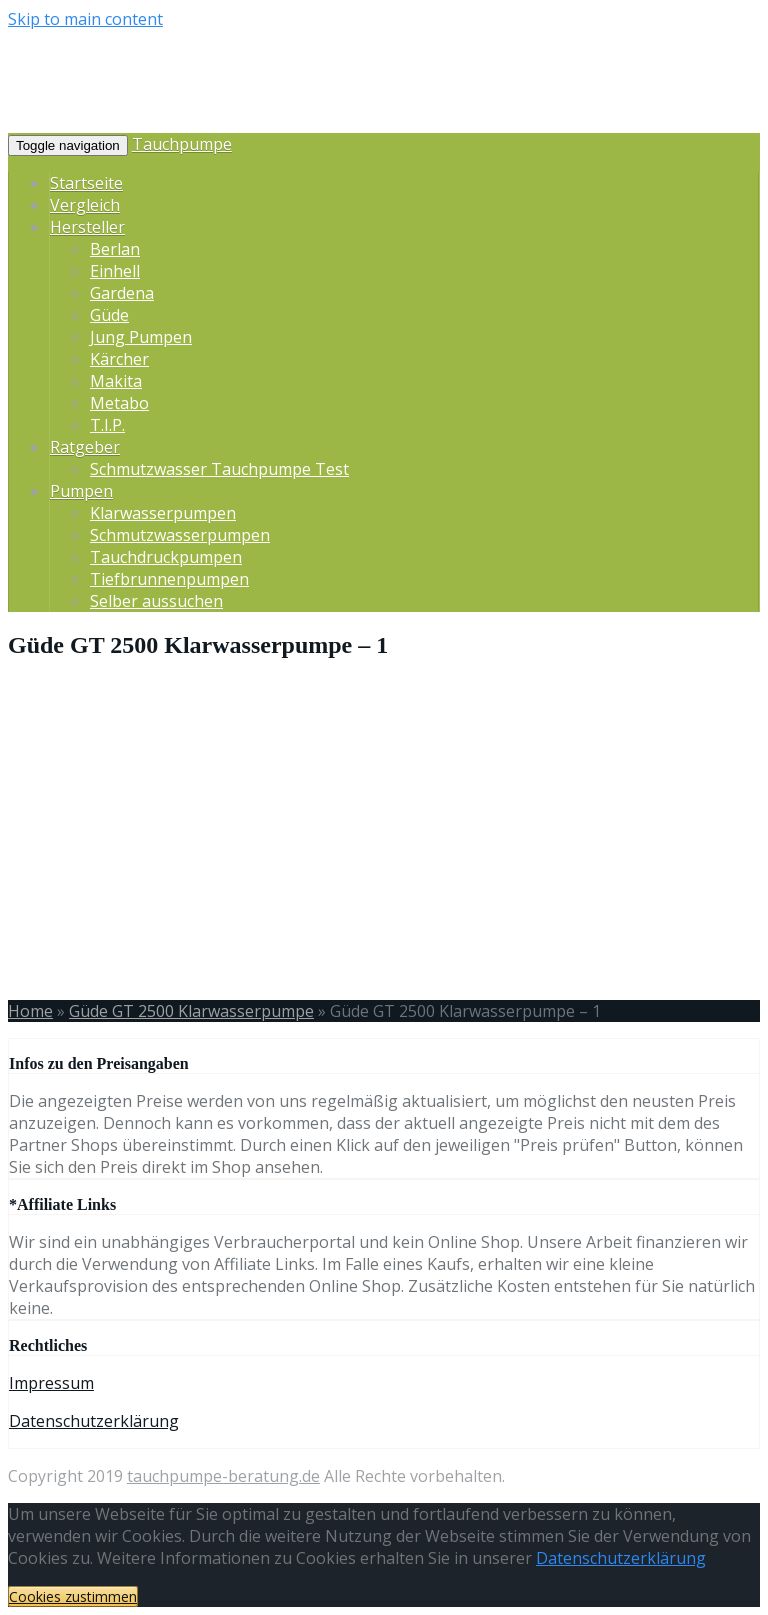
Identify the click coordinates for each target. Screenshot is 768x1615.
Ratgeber (85, 447)
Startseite (86, 183)
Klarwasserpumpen (163, 513)
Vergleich (85, 205)
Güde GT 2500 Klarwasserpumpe (191, 1011)
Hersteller (87, 227)
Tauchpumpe (182, 144)
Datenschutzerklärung (94, 1421)
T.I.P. (107, 425)
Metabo (119, 403)
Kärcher (119, 359)
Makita (116, 381)
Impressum (51, 1383)
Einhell (115, 271)
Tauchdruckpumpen (166, 557)
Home (30, 1011)
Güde (109, 315)
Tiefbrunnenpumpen (169, 579)
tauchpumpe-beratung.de (223, 1476)
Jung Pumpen (141, 337)
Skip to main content (85, 19)
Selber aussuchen (156, 601)
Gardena (122, 293)
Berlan (115, 249)
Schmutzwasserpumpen (180, 535)
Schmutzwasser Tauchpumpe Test (219, 469)
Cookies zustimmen (73, 1596)
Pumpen (81, 491)
